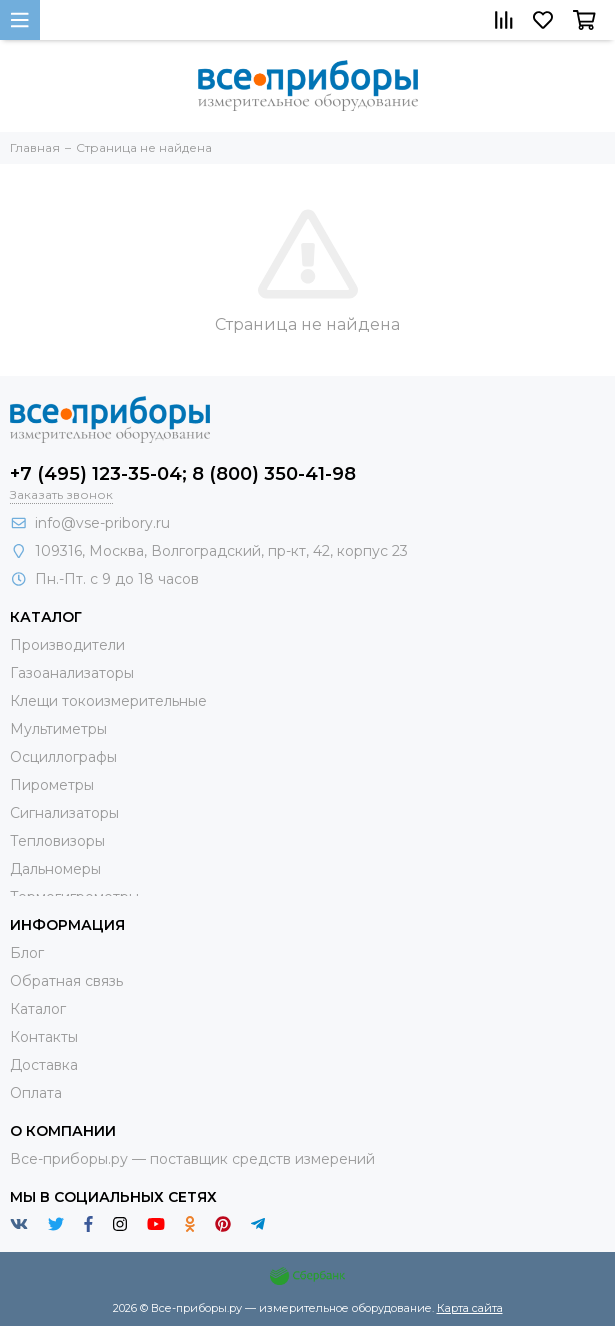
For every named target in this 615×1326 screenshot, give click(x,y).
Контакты (44, 1037)
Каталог (38, 1009)
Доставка (44, 1065)
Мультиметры (58, 729)
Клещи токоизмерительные (108, 701)
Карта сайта (470, 1308)
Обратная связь (66, 981)
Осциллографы (63, 757)
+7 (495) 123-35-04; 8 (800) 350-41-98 (183, 474)
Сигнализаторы (64, 813)
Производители (67, 645)
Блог (27, 953)
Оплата (36, 1093)
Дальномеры (55, 869)
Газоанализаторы (72, 673)
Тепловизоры (57, 841)
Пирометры (52, 785)
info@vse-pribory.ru (102, 523)
